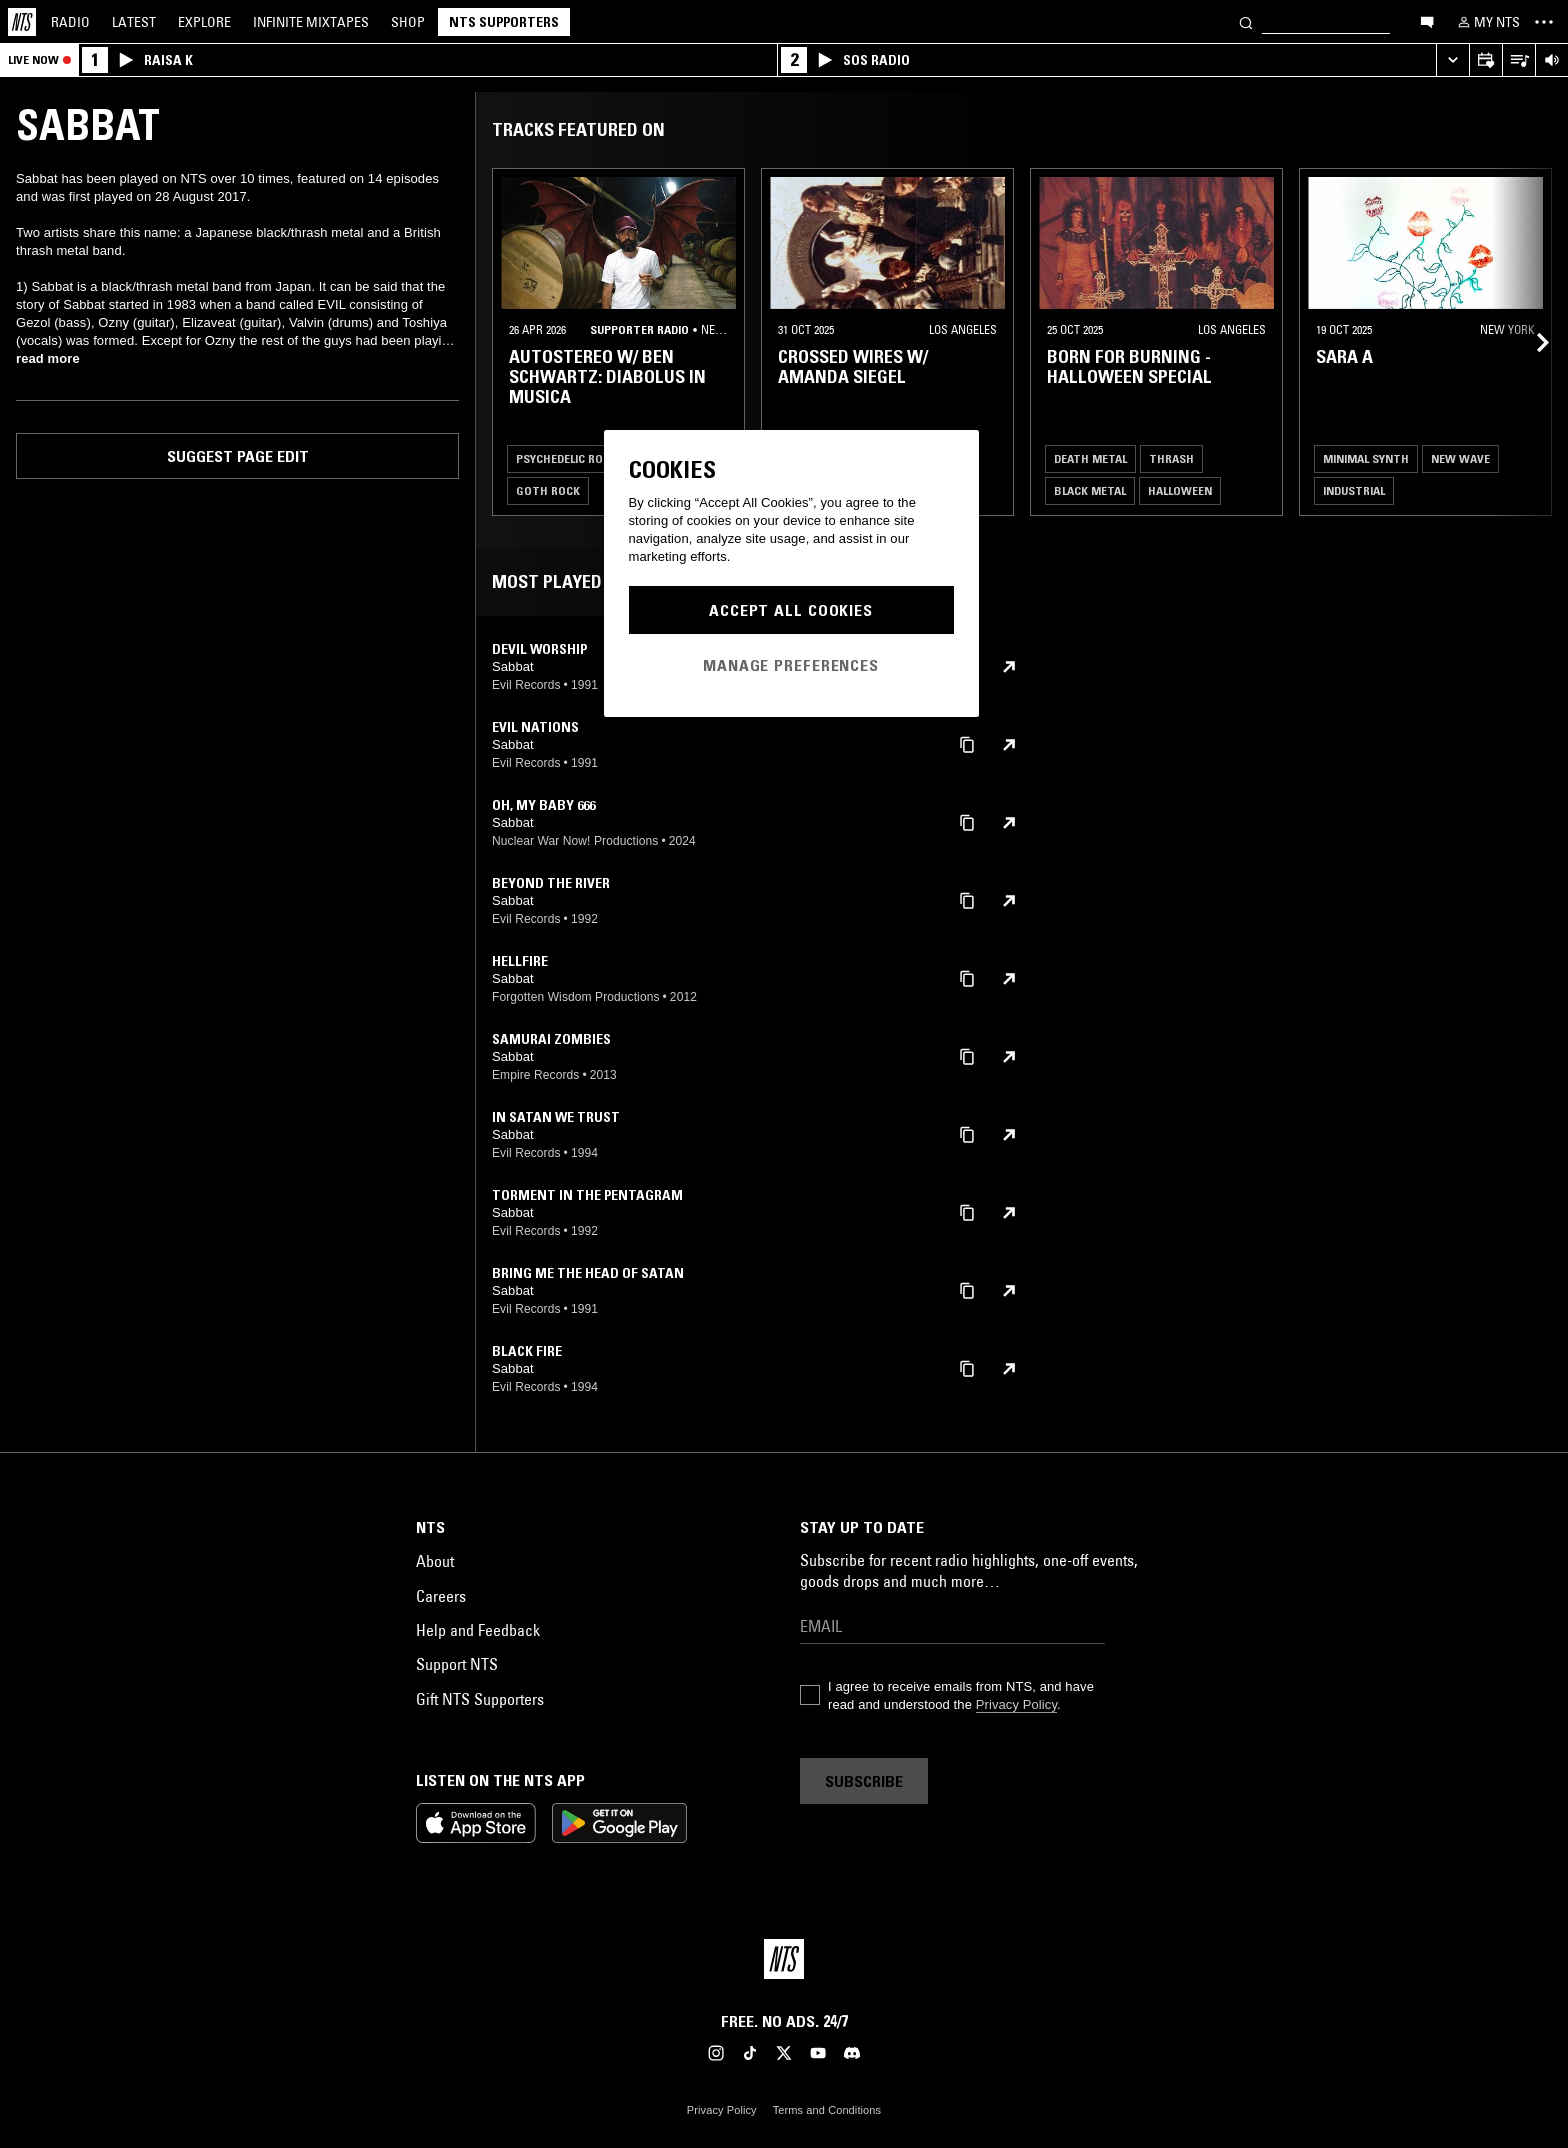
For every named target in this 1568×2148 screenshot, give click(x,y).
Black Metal (1090, 490)
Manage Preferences (791, 665)
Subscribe (864, 1781)
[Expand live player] (1452, 60)
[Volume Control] (1551, 60)
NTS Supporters (504, 22)
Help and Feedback (478, 1630)
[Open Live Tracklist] (1518, 60)
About (435, 1561)
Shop (408, 22)
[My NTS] (1487, 22)
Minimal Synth (1366, 458)
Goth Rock (548, 490)
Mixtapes (311, 22)
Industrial (1354, 490)
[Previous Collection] (1530, 342)
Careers (441, 1596)
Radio (70, 22)
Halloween (1180, 490)
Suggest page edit (238, 456)
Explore (204, 22)
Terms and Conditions (827, 2110)
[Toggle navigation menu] (1544, 22)
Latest (134, 22)
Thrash (1171, 458)
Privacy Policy (1016, 1704)
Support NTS (457, 1664)
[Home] (22, 22)
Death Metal (1090, 458)
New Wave (1460, 458)
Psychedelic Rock (566, 458)
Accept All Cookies (791, 610)
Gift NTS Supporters (480, 1699)
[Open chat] (1427, 21)
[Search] (1246, 21)
